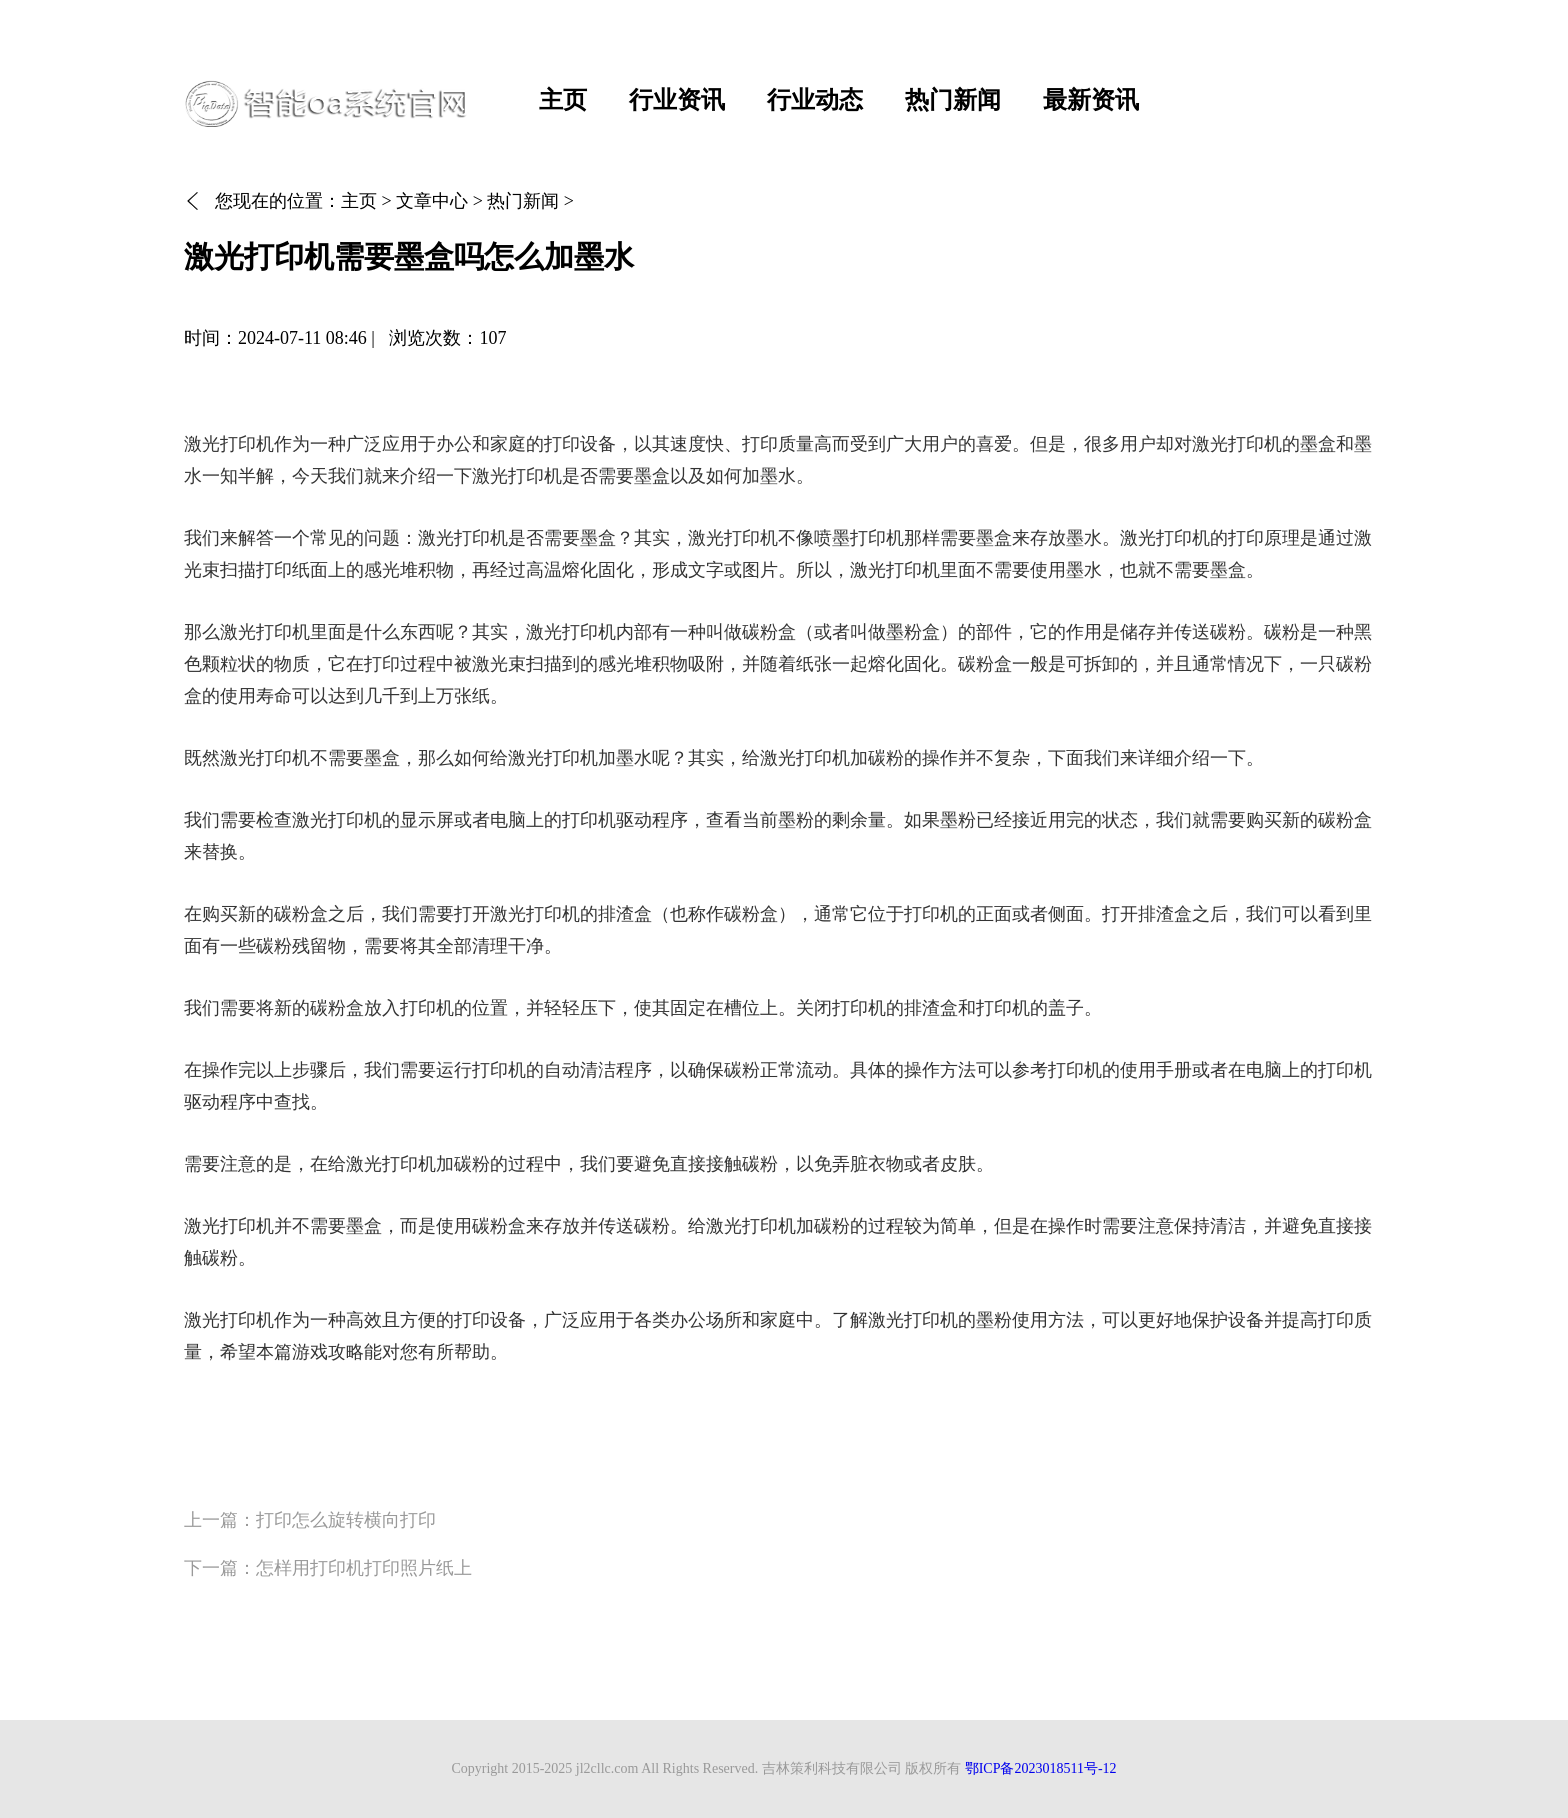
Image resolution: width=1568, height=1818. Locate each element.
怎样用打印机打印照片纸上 (364, 1568)
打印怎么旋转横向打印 (346, 1520)
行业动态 (815, 100)
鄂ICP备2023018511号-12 (1041, 1768)
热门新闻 (953, 100)
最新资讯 (1091, 100)
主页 (563, 100)
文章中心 (432, 201)
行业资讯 (677, 100)
